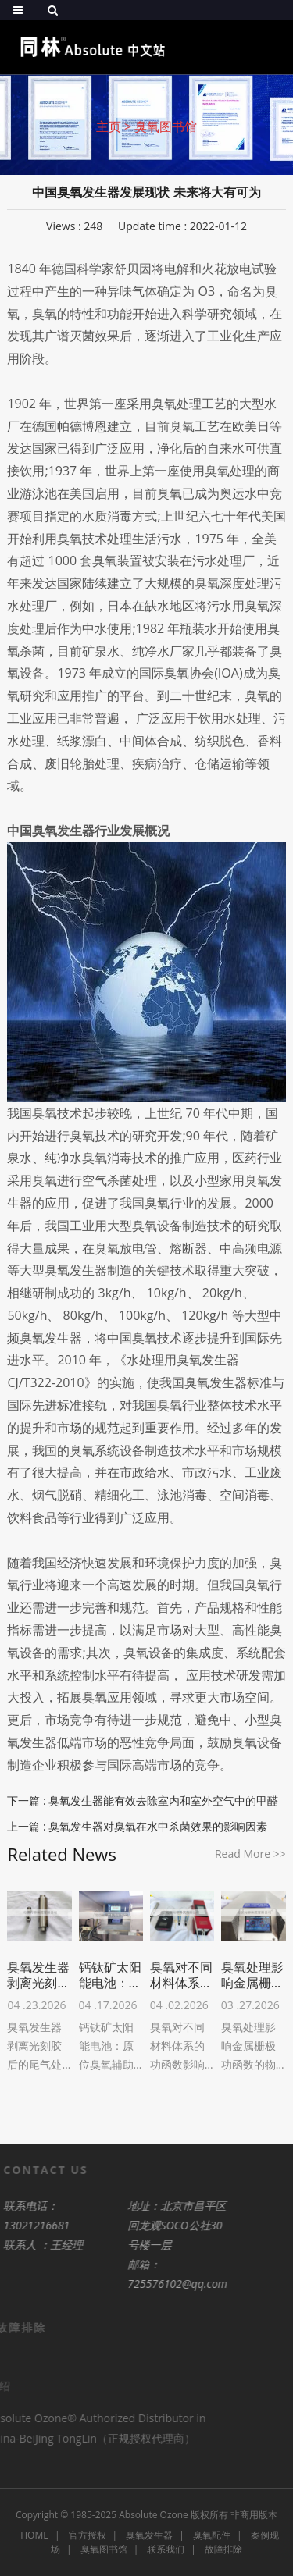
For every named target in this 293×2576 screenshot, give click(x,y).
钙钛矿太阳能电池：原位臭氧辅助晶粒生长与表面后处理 (110, 1975)
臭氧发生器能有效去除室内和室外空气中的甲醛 (163, 1800)
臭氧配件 (211, 2535)
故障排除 (223, 2549)
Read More (250, 1853)
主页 (108, 126)
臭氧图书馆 (165, 126)
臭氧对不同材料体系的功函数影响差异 (181, 1975)
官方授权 (87, 2535)
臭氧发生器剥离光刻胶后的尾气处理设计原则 (38, 1975)
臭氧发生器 (149, 2535)
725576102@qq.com (154, 2283)
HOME (34, 2535)
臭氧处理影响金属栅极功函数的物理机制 (252, 1975)
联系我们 (165, 2549)
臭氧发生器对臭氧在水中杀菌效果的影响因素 (157, 1826)
